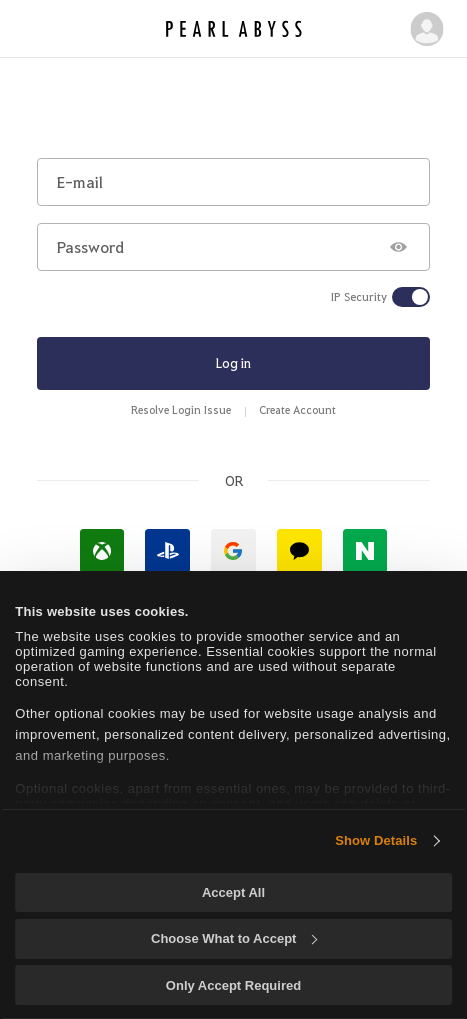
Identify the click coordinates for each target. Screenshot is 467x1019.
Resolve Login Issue (181, 409)
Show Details (376, 840)
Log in (233, 362)
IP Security (359, 297)
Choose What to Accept (234, 938)
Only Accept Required (233, 985)
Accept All (233, 892)
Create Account (297, 409)
